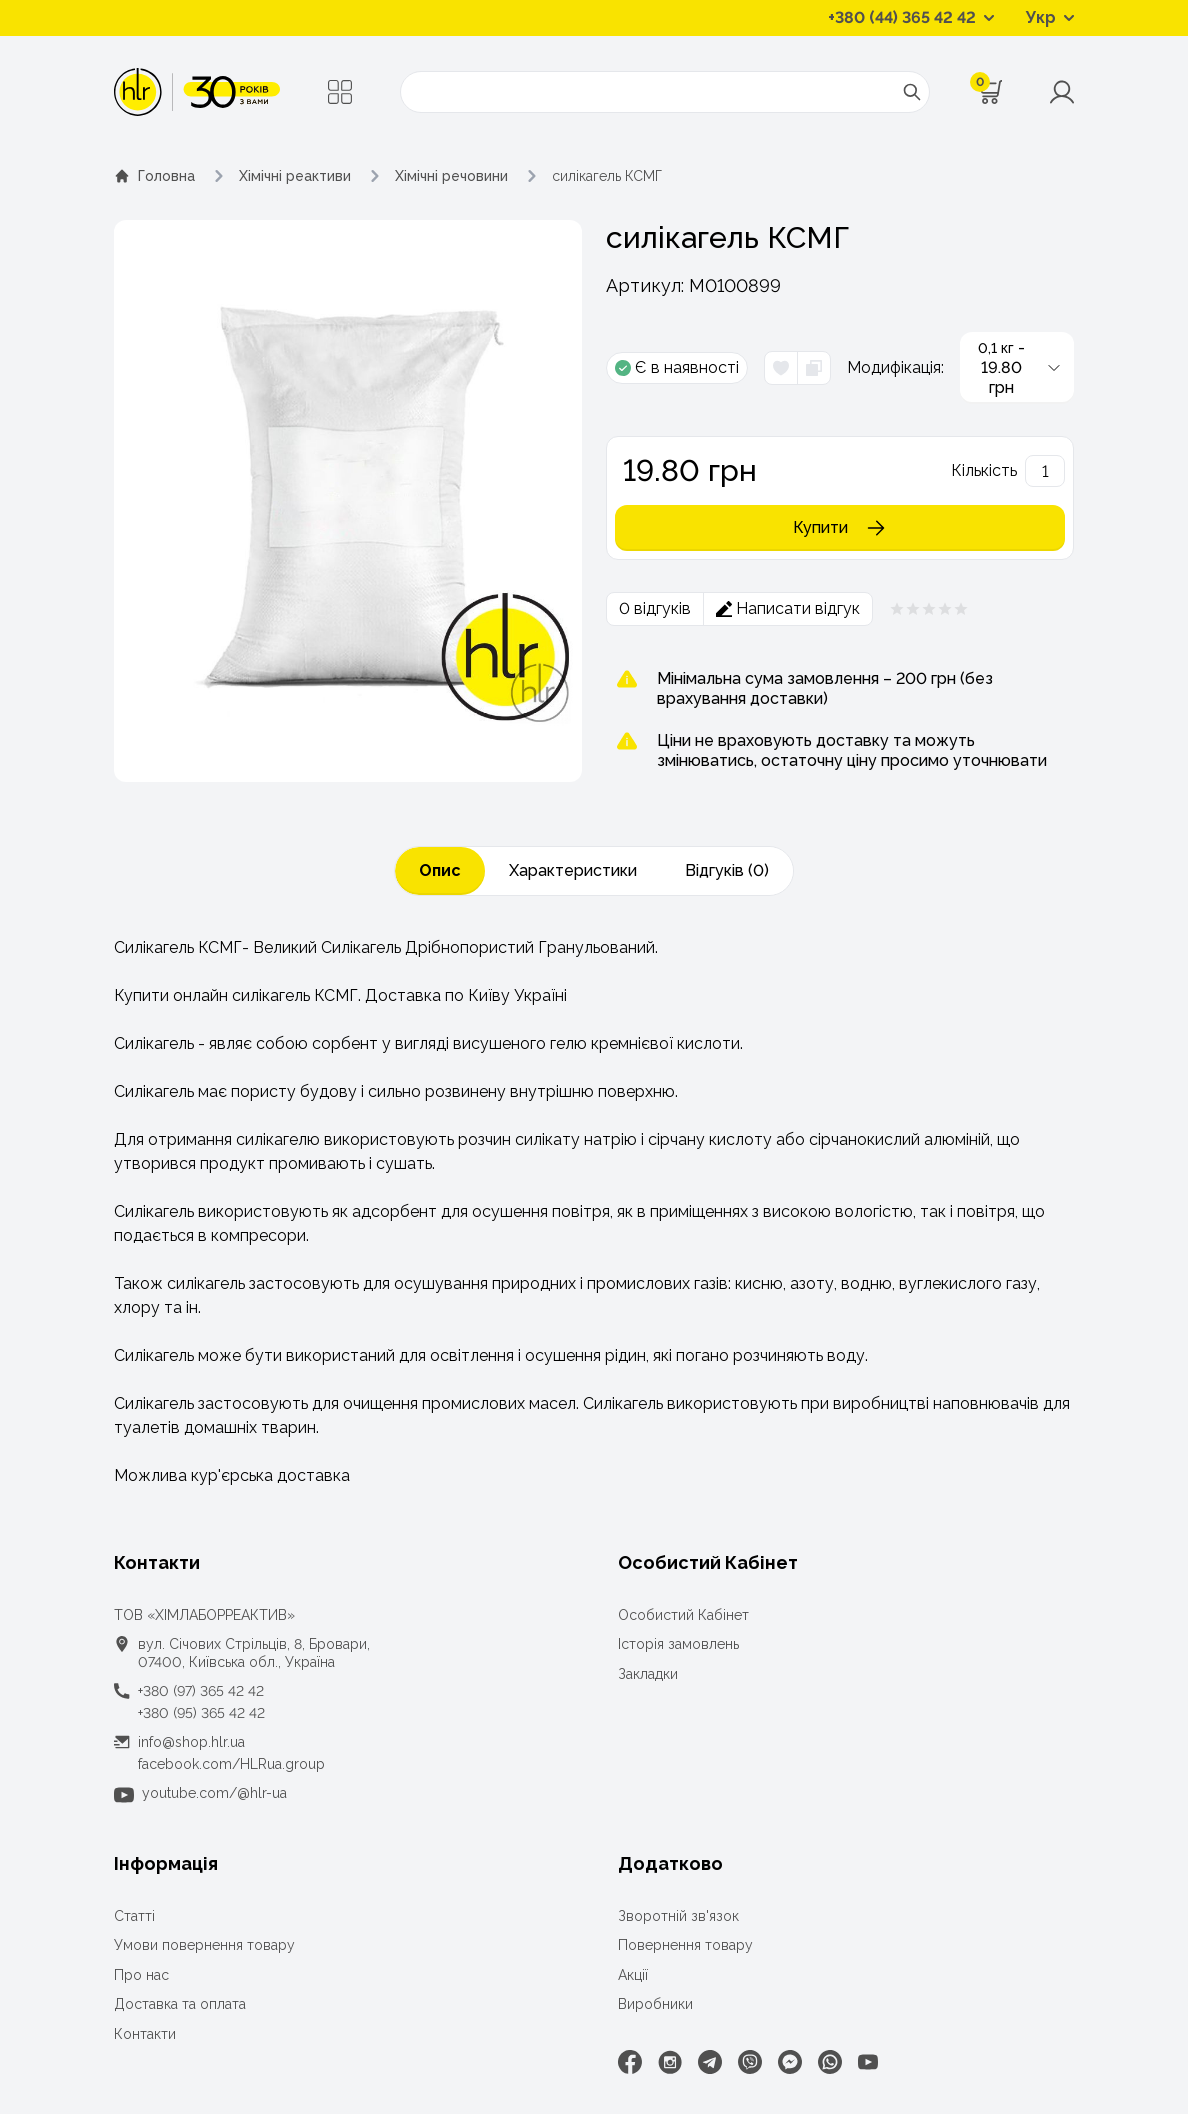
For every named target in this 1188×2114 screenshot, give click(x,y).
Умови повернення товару (204, 1945)
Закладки (648, 1674)
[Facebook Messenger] (790, 2062)
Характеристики (573, 870)
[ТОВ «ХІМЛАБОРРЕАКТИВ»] (197, 92)
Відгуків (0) (727, 870)
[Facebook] (630, 2062)
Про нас (141, 1975)
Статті (134, 1916)
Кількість (984, 470)
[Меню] (340, 92)
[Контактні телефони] (911, 18)
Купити (840, 528)
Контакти (145, 2034)
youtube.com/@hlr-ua (214, 1793)
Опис (440, 870)
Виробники (655, 2004)
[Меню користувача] (1062, 92)
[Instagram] (670, 2062)
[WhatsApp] (830, 2062)
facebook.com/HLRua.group (231, 1764)
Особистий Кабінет (683, 1615)
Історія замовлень (678, 1644)
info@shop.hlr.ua (191, 1742)
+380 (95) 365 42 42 (201, 1713)
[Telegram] (710, 2062)
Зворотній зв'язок (678, 1916)
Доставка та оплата (180, 2004)
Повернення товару (685, 1945)
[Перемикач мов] (1050, 18)
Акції (633, 1975)
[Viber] (750, 2062)
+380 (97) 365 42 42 (201, 1691)
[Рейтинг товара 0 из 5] (929, 609)
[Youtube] (868, 2062)
